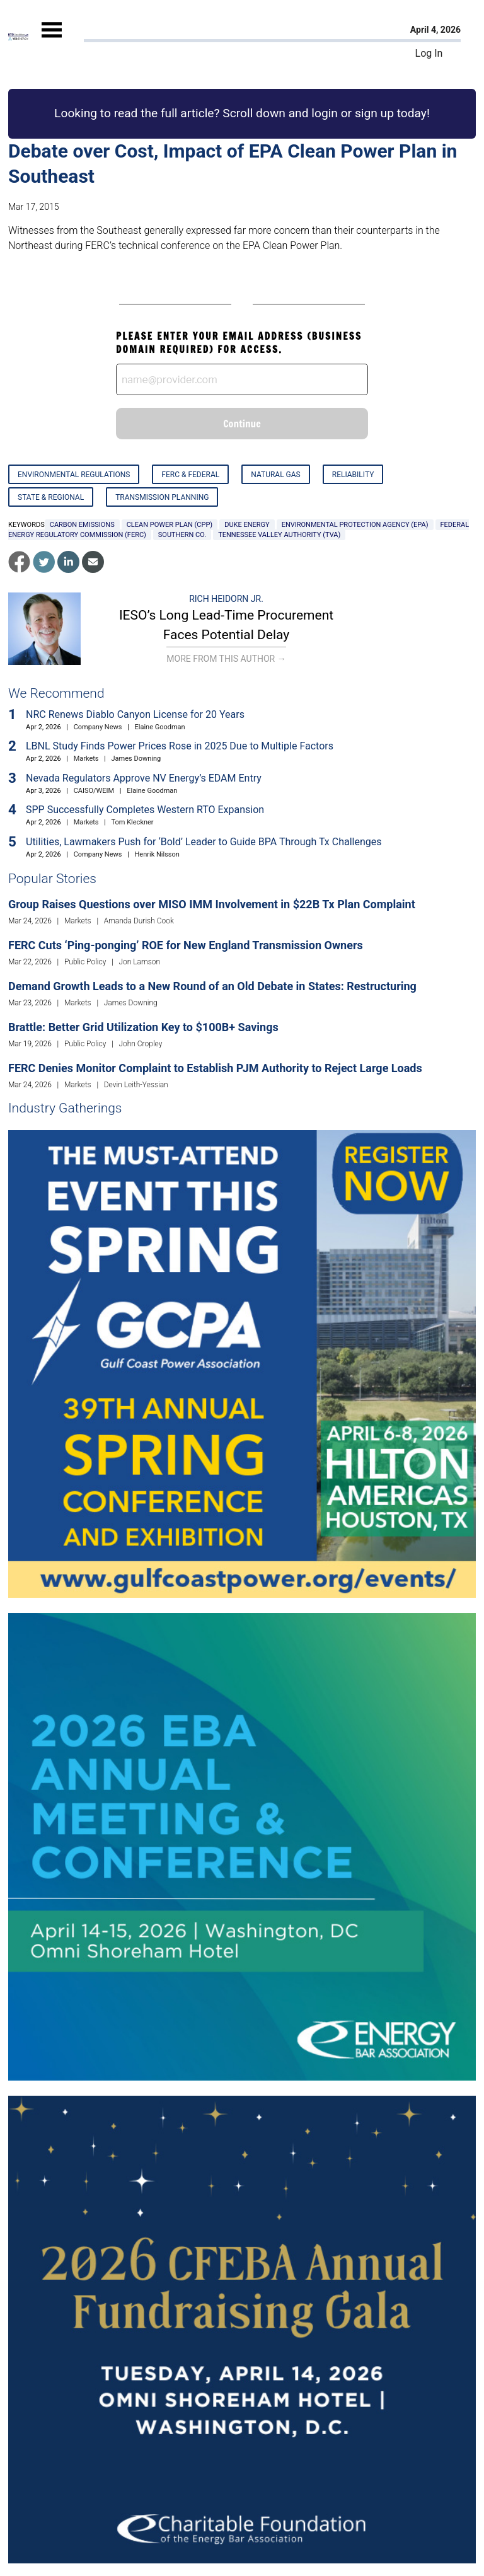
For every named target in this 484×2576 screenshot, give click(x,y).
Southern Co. (182, 535)
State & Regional (51, 497)
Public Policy (85, 961)
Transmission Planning (162, 497)
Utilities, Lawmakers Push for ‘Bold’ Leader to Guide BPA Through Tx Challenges (204, 842)
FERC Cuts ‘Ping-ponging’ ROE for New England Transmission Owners (185, 945)
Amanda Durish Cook (139, 920)
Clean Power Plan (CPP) (169, 525)
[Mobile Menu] (52, 40)
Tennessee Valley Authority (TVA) (279, 535)
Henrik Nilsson (157, 854)
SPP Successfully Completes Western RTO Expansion (145, 810)
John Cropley (140, 1043)
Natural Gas (275, 474)
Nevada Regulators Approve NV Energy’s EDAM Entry (144, 778)
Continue (242, 423)
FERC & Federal (190, 474)
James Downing (136, 758)
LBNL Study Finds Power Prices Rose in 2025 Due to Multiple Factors (179, 746)
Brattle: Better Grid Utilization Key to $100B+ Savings (143, 1027)
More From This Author (225, 659)
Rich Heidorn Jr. (226, 599)
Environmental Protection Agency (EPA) (355, 525)
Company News (98, 727)
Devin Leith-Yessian (136, 1084)
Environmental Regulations (74, 474)
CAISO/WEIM (94, 791)
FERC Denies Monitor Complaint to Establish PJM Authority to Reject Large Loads (215, 1068)
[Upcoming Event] (242, 1363)
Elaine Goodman (160, 727)
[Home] (18, 37)
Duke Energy (246, 525)
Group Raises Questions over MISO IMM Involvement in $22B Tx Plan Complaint (211, 904)
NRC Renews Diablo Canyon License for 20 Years (135, 714)
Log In (429, 53)
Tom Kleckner (133, 822)
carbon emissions (82, 525)
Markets (86, 758)
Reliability (353, 474)
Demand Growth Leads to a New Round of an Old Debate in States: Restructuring (212, 986)
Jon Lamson (139, 961)
